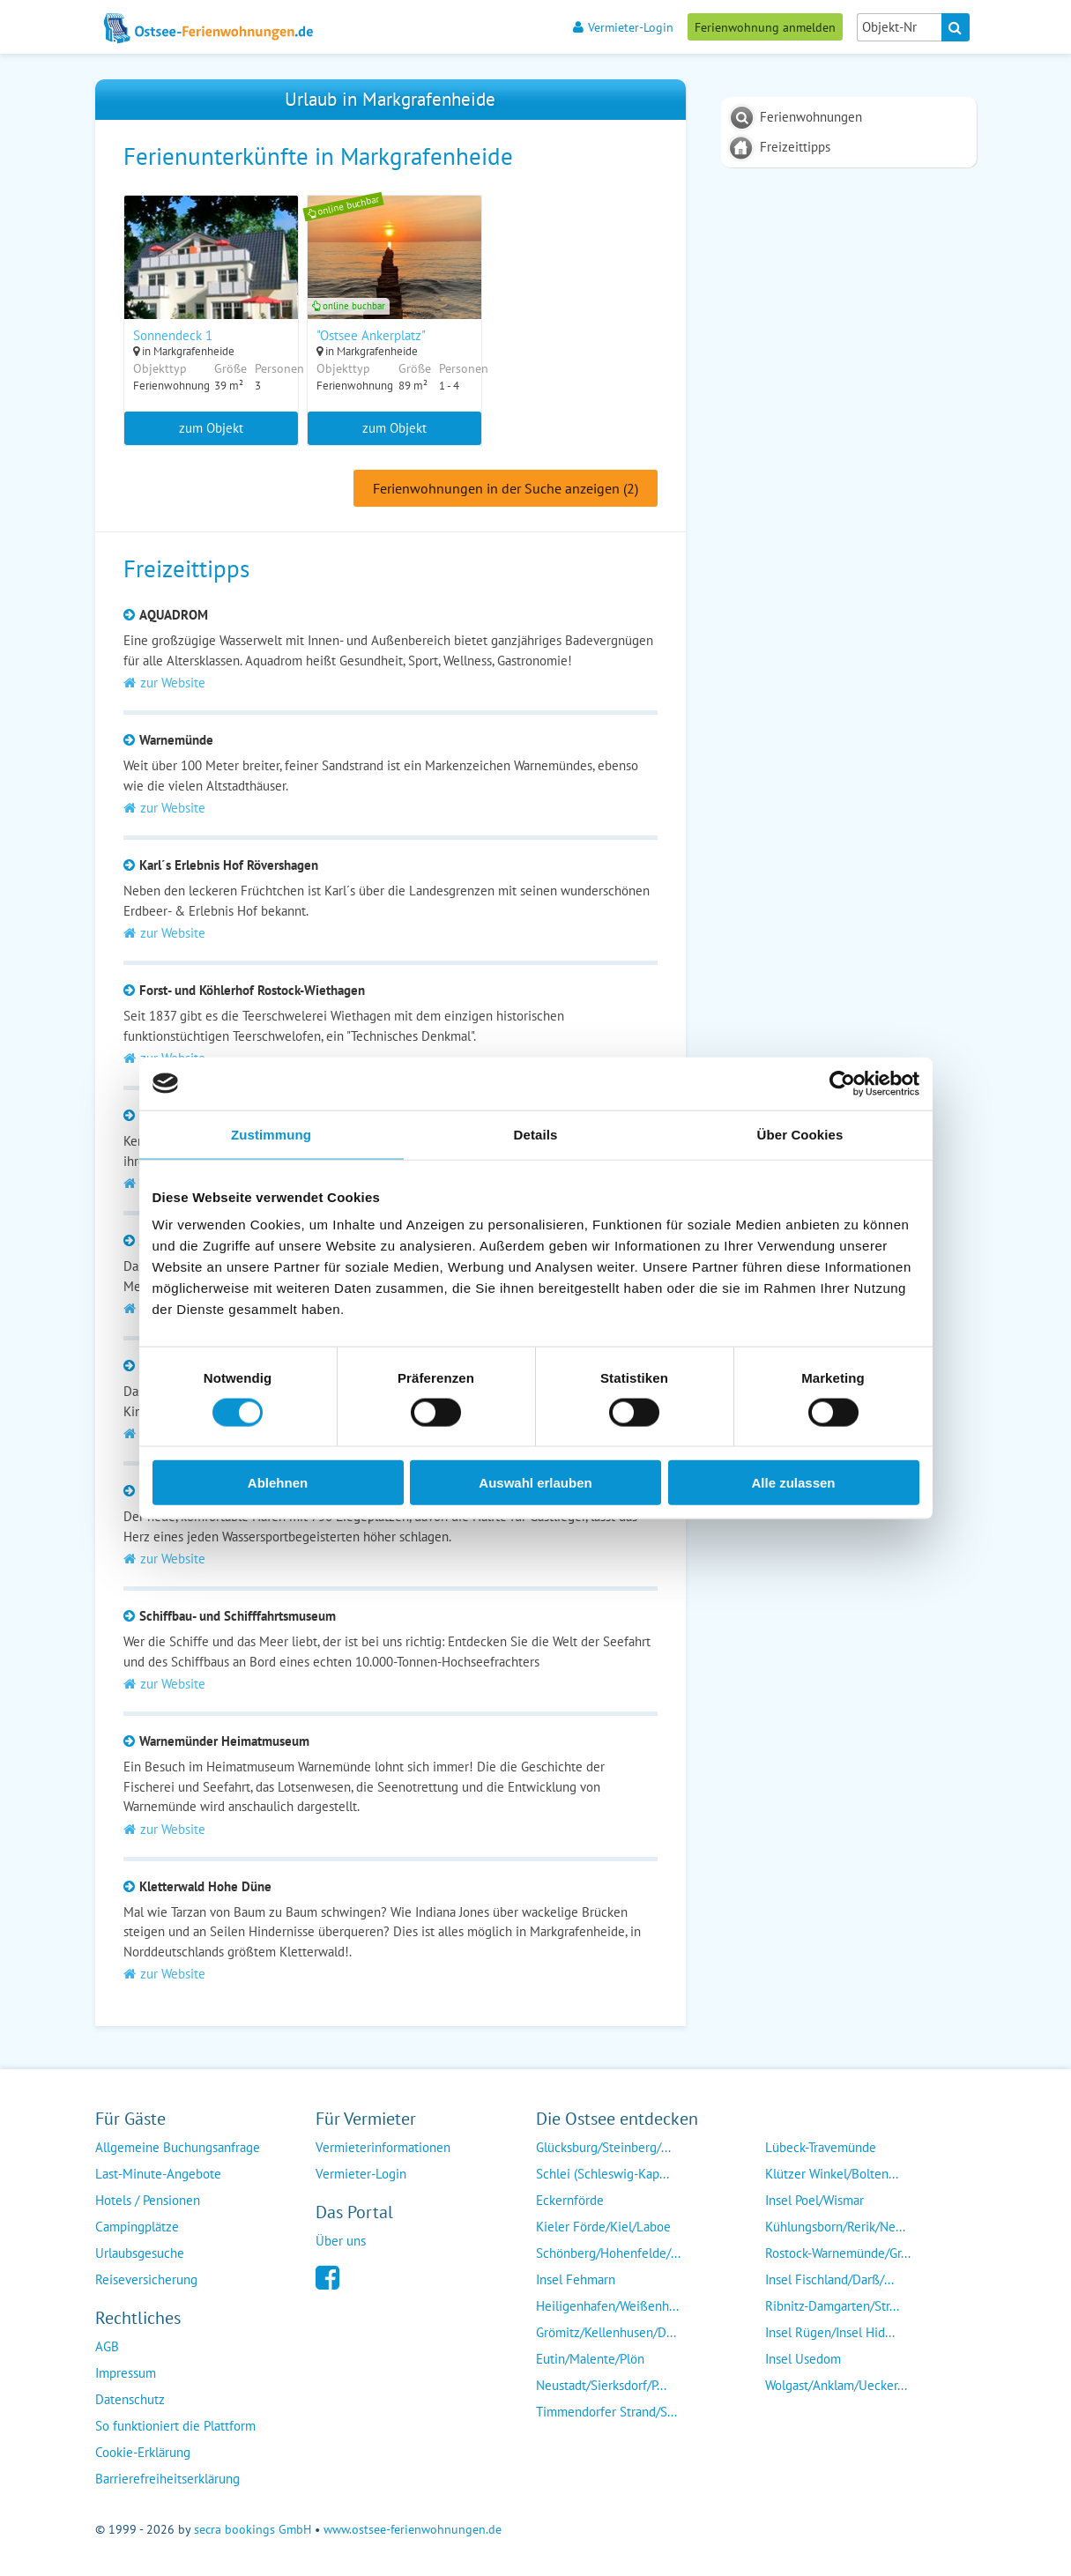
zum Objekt (211, 427)
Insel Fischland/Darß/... (829, 2280)
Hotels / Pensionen (147, 2201)
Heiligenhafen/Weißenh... (607, 2306)
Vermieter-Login (623, 27)
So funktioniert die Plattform (175, 2426)
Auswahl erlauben (535, 1482)
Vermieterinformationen (383, 2148)
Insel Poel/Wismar (814, 2201)
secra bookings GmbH (252, 2530)
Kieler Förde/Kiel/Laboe (603, 2227)
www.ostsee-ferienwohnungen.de (413, 2530)
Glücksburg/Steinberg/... (603, 2148)
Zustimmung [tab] (271, 1133)
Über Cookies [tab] (800, 1133)
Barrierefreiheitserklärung (167, 2479)
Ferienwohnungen (811, 116)
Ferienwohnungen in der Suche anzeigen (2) (505, 489)
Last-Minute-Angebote (158, 2174)
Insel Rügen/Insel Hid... (830, 2333)
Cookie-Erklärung (142, 2453)
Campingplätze (137, 2227)
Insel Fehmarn (575, 2280)
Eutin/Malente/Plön (590, 2359)
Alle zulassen (793, 1482)
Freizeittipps (795, 146)
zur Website (164, 683)
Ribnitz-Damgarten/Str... (832, 2306)
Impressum (125, 2373)
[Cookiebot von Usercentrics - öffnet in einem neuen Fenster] (842, 1083)
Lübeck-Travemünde (820, 2148)
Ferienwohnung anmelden (765, 27)
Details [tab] (536, 1133)
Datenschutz (130, 2400)
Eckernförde (570, 2201)
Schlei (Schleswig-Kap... (602, 2174)
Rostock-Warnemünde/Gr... (838, 2254)
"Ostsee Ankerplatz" (372, 335)
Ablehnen (278, 1482)
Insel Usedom (803, 2359)
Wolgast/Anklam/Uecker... (836, 2386)
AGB (107, 2347)
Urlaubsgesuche (139, 2254)
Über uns (341, 2241)
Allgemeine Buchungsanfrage (177, 2148)
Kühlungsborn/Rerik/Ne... (835, 2227)
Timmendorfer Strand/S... (606, 2412)
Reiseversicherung (146, 2280)
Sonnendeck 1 (172, 335)
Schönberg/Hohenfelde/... (608, 2254)
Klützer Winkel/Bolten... (831, 2174)
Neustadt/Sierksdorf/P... (601, 2386)
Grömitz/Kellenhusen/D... (606, 2333)
